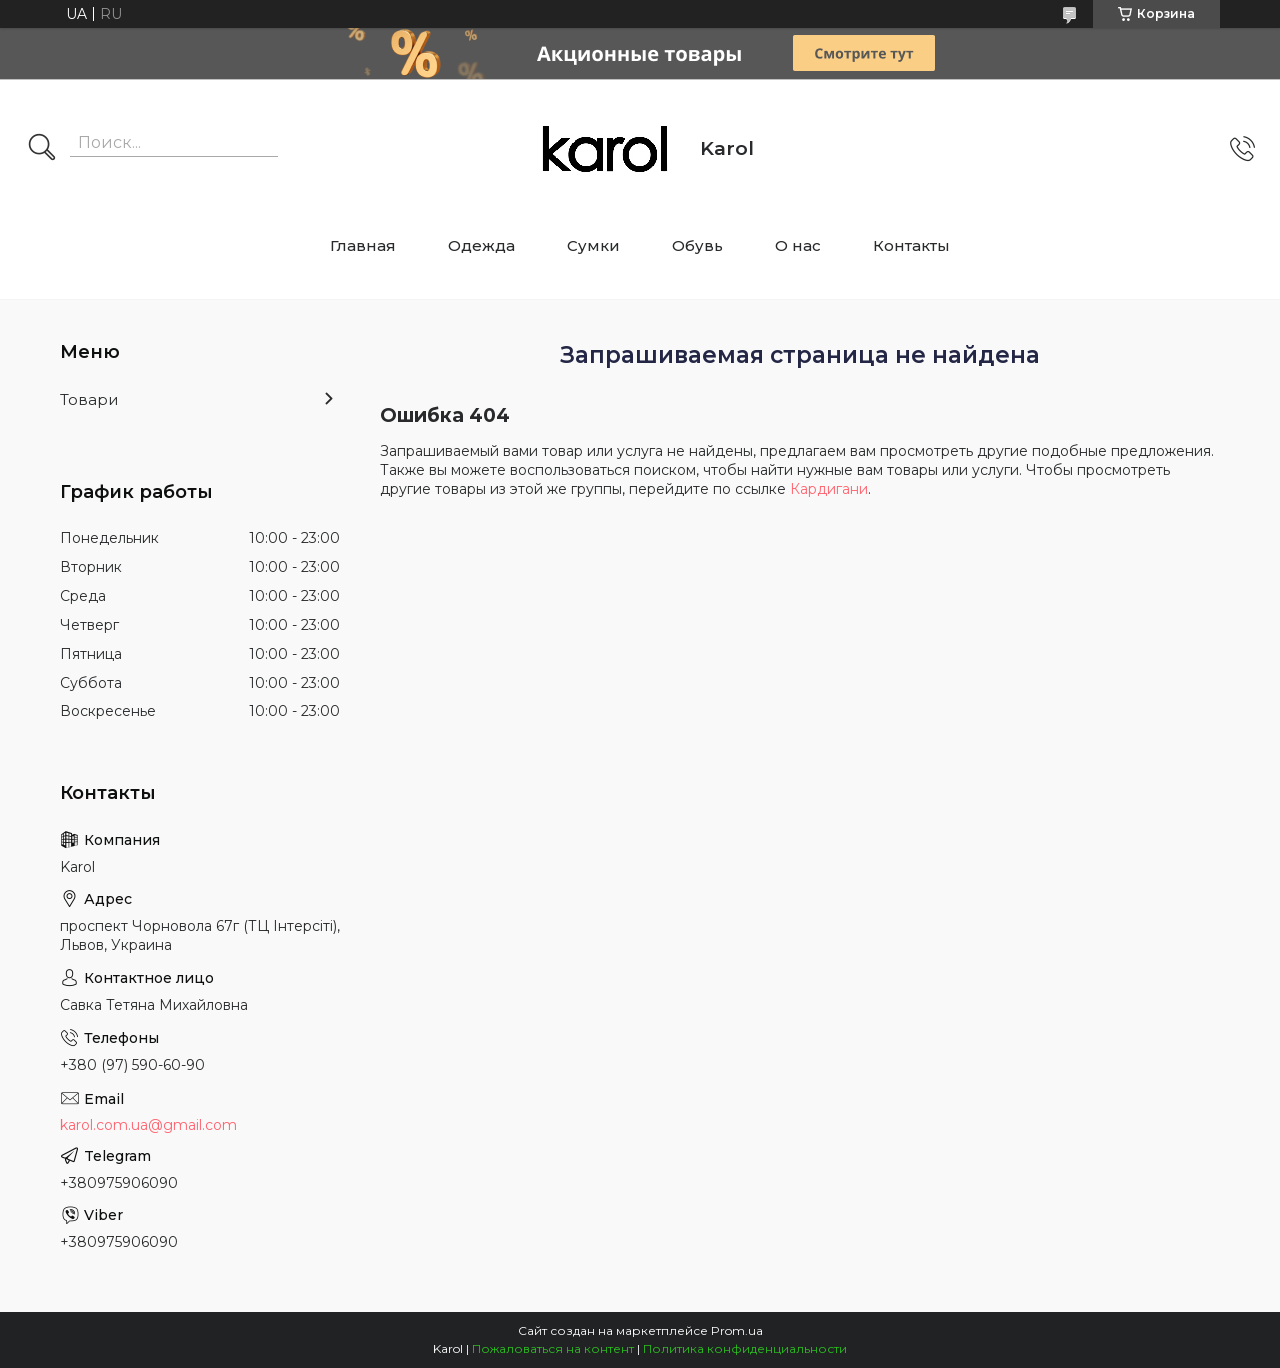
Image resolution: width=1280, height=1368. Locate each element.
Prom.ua (737, 1330)
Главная (363, 245)
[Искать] (42, 149)
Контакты (911, 245)
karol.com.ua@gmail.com (148, 1125)
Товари (89, 399)
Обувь (697, 245)
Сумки (593, 245)
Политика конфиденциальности (745, 1348)
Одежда (481, 245)
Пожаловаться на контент (553, 1348)
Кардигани (829, 489)
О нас (798, 245)
